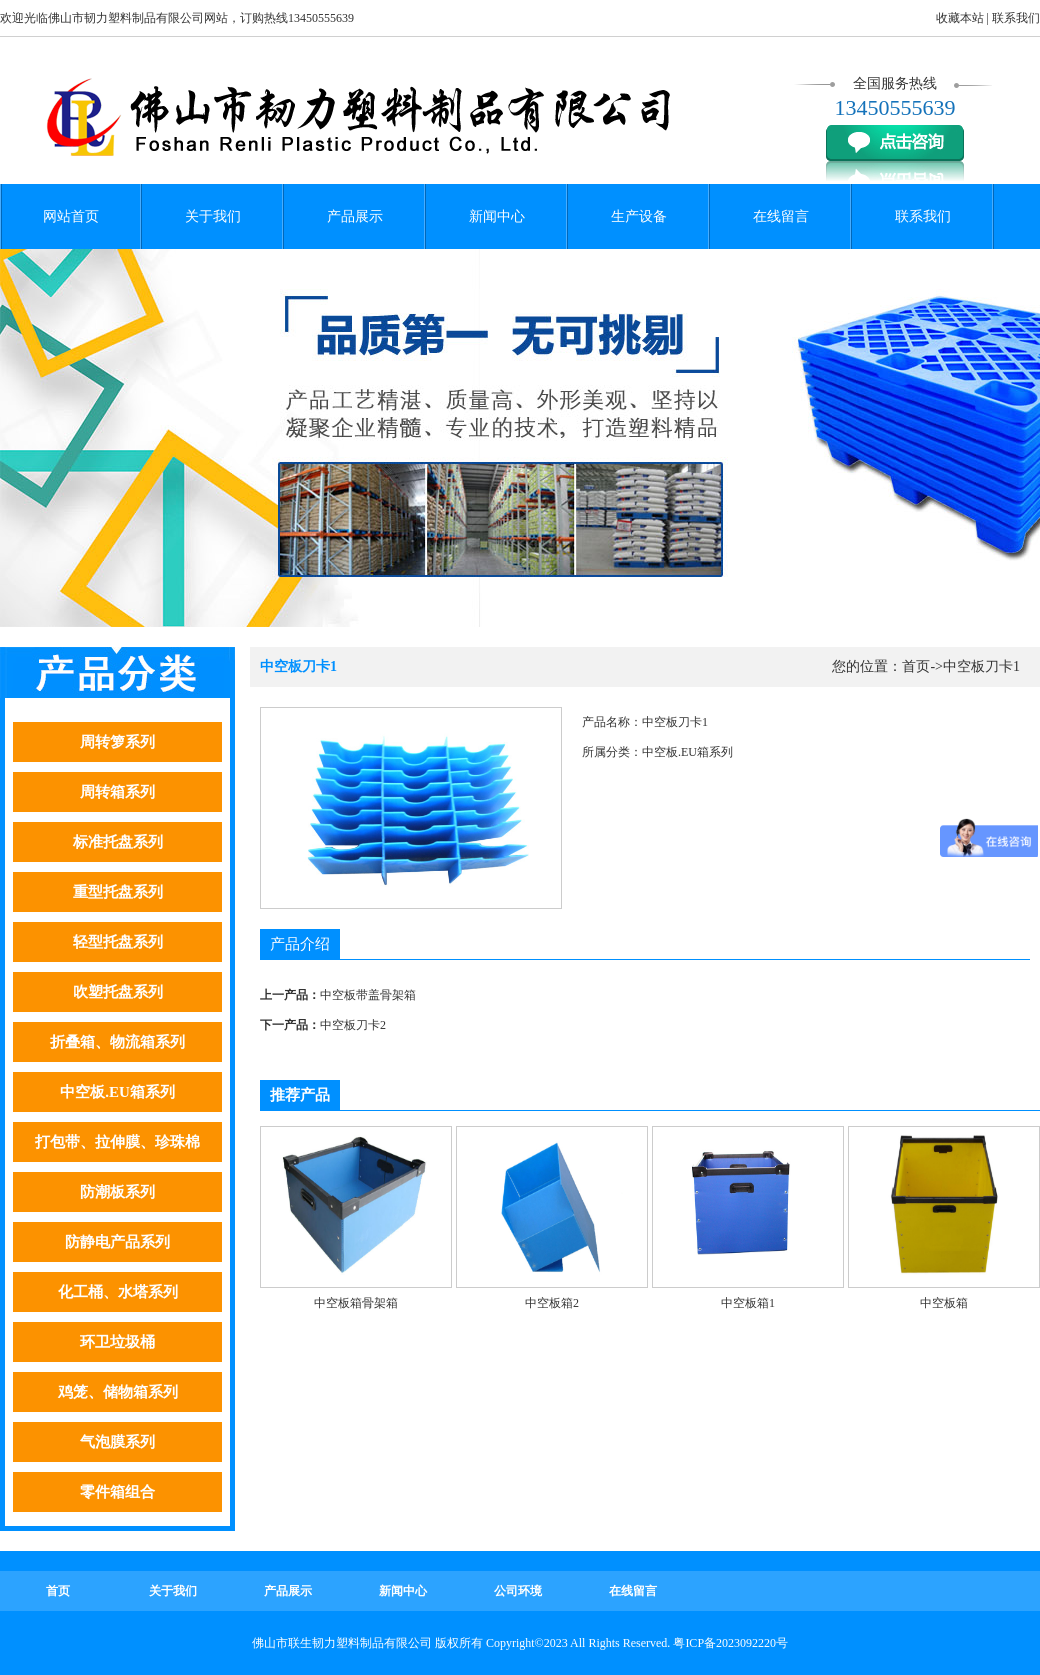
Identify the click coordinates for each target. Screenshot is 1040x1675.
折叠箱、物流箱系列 (117, 1042)
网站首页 (71, 216)
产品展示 (355, 216)
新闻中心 (497, 216)
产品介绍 (300, 944)
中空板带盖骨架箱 (368, 995)
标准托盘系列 (118, 842)
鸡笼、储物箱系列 (118, 1392)
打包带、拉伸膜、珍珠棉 (117, 1142)
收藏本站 (960, 18)
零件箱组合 (117, 1492)
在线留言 (781, 216)
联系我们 (1016, 18)
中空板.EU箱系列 (117, 1092)
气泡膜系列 (117, 1442)
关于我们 (213, 216)
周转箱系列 (117, 792)
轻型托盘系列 (118, 942)
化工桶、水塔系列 (118, 1292)
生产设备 (639, 216)
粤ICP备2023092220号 (730, 1643)
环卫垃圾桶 (117, 1342)
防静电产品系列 (117, 1242)
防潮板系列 (117, 1192)
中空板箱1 (748, 1303)
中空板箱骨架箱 (356, 1303)
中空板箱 (944, 1303)
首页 (916, 666)
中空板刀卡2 (353, 1025)
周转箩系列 (117, 742)
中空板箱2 (552, 1303)
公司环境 (518, 1591)
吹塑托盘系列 (118, 992)
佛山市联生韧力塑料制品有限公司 (342, 1643)
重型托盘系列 (118, 892)
